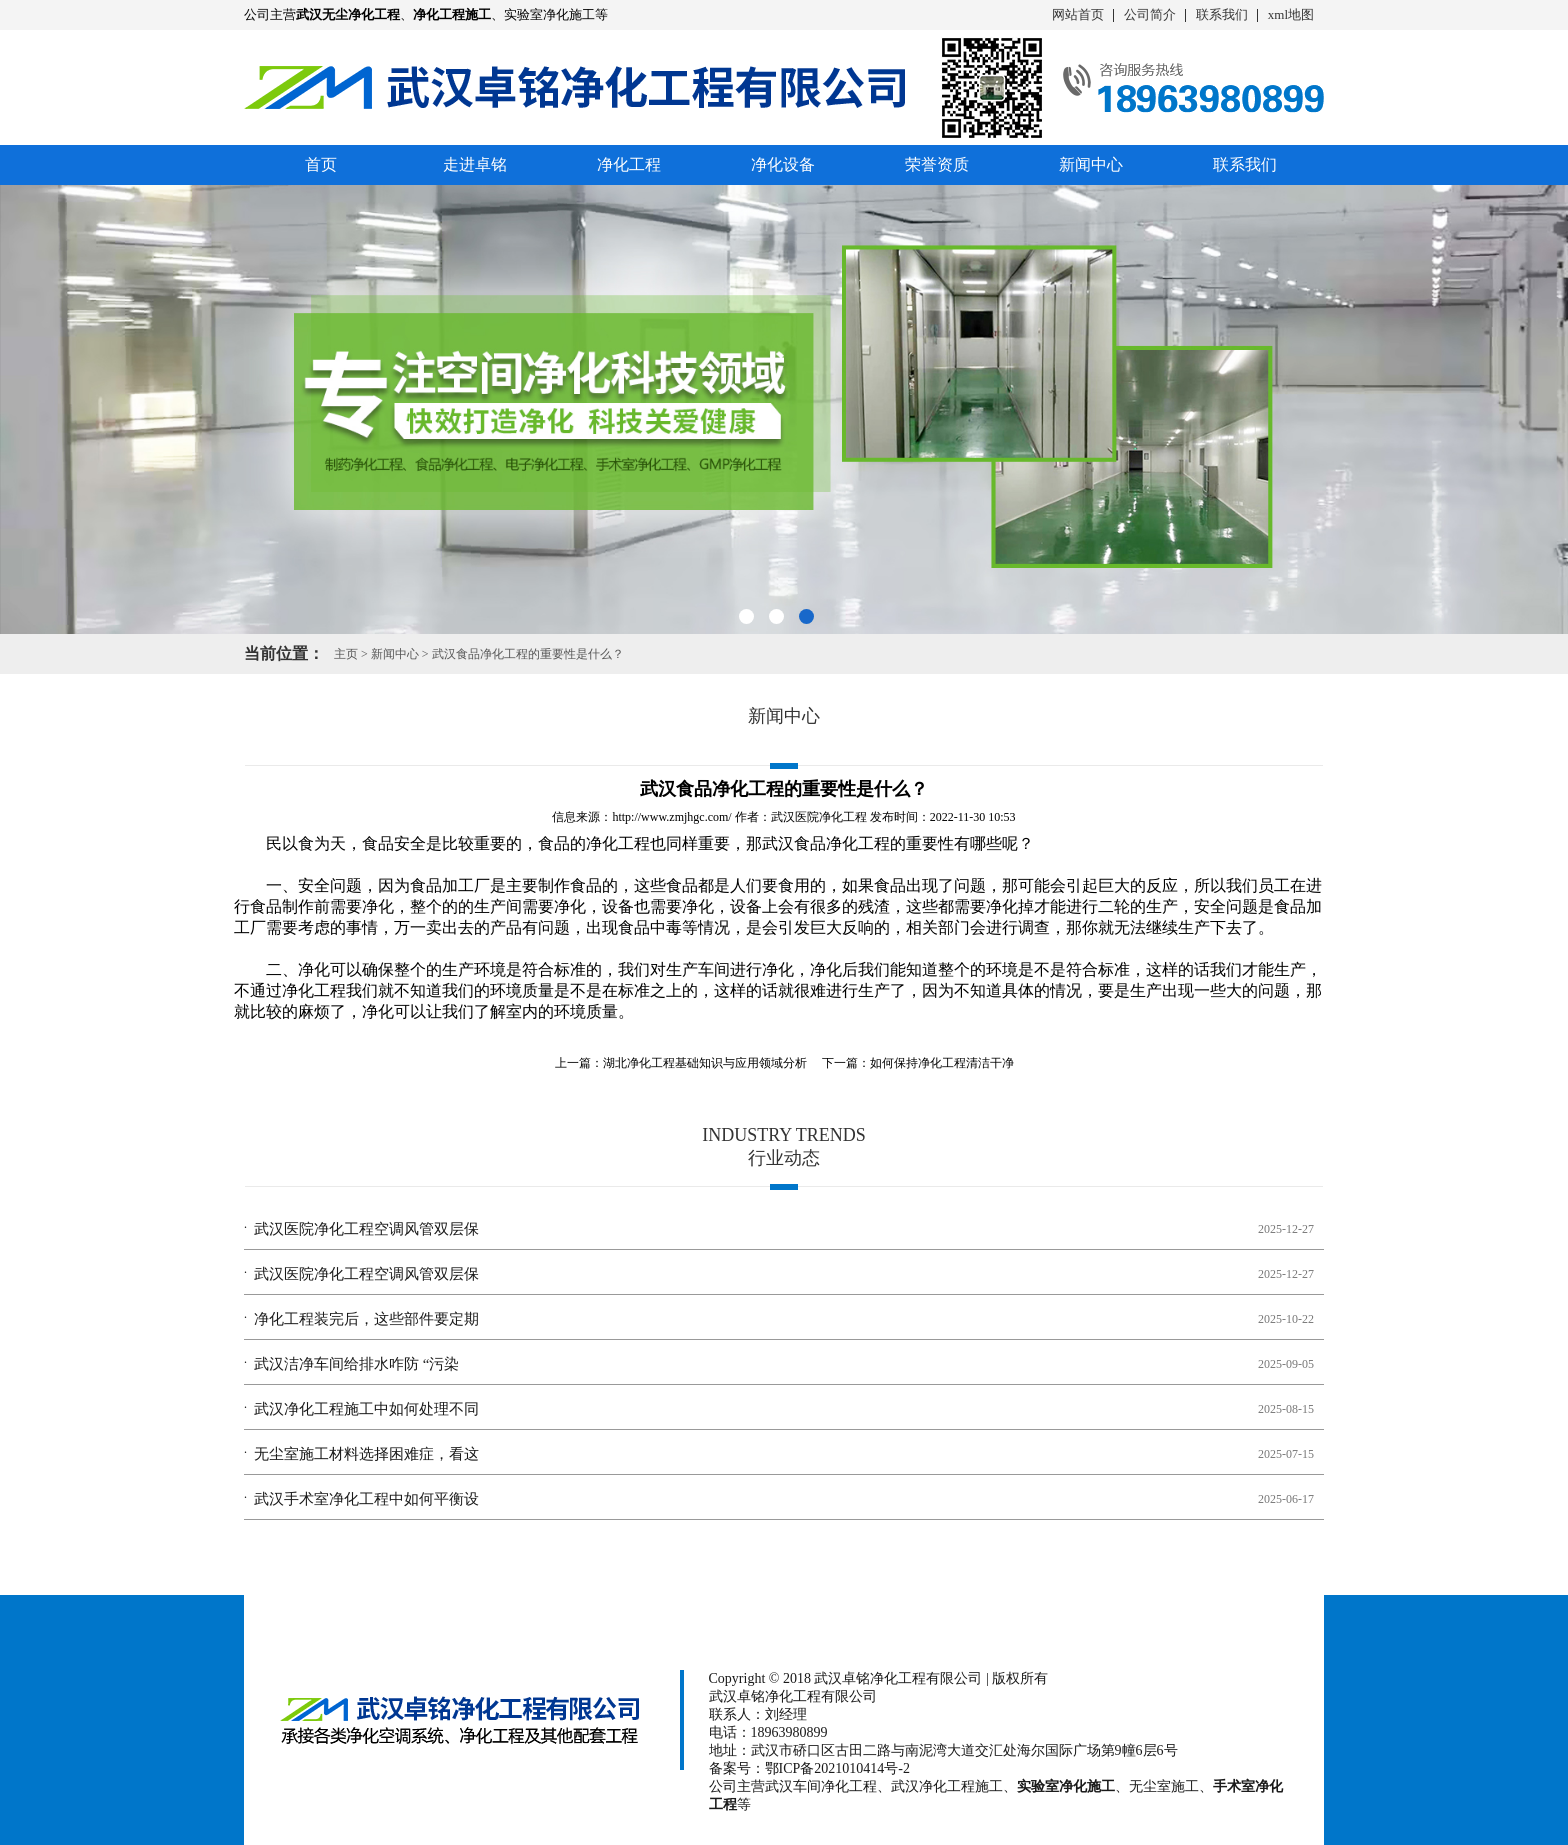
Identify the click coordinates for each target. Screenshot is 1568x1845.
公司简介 (1150, 14)
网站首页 (1078, 14)
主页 (346, 654)
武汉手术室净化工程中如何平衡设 (366, 1499)
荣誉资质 (937, 164)
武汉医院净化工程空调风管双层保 (366, 1229)
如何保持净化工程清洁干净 (942, 1063)
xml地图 (1291, 14)
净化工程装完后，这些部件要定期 (366, 1319)
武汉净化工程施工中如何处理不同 (366, 1409)
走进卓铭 (475, 164)
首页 (321, 164)
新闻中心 (1091, 164)
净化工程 (629, 164)
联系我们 (1222, 14)
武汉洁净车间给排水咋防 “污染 (356, 1364)
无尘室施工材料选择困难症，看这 (366, 1454)
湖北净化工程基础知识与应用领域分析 (705, 1063)
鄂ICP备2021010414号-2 (837, 1768)
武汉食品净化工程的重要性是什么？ (528, 654)
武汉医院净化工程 (819, 817)
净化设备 (783, 164)
